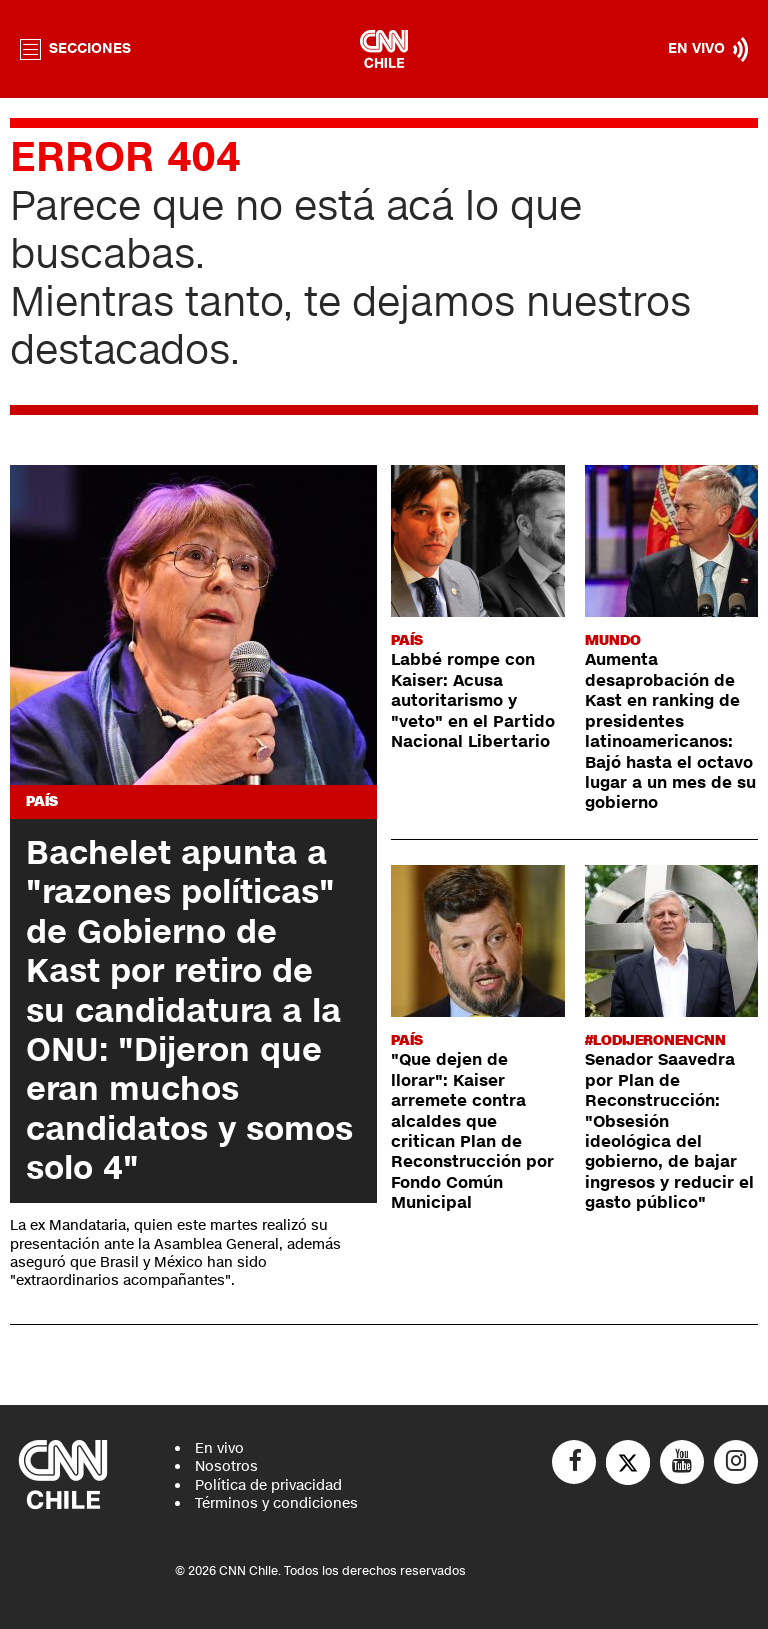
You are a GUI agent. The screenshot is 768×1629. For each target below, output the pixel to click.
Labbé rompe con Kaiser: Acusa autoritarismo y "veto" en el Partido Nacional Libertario (473, 701)
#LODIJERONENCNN (655, 1040)
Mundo (613, 640)
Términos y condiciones (276, 1503)
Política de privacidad (268, 1485)
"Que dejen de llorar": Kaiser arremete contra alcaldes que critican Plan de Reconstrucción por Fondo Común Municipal (472, 1131)
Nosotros (226, 1466)
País (42, 801)
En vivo (219, 1448)
